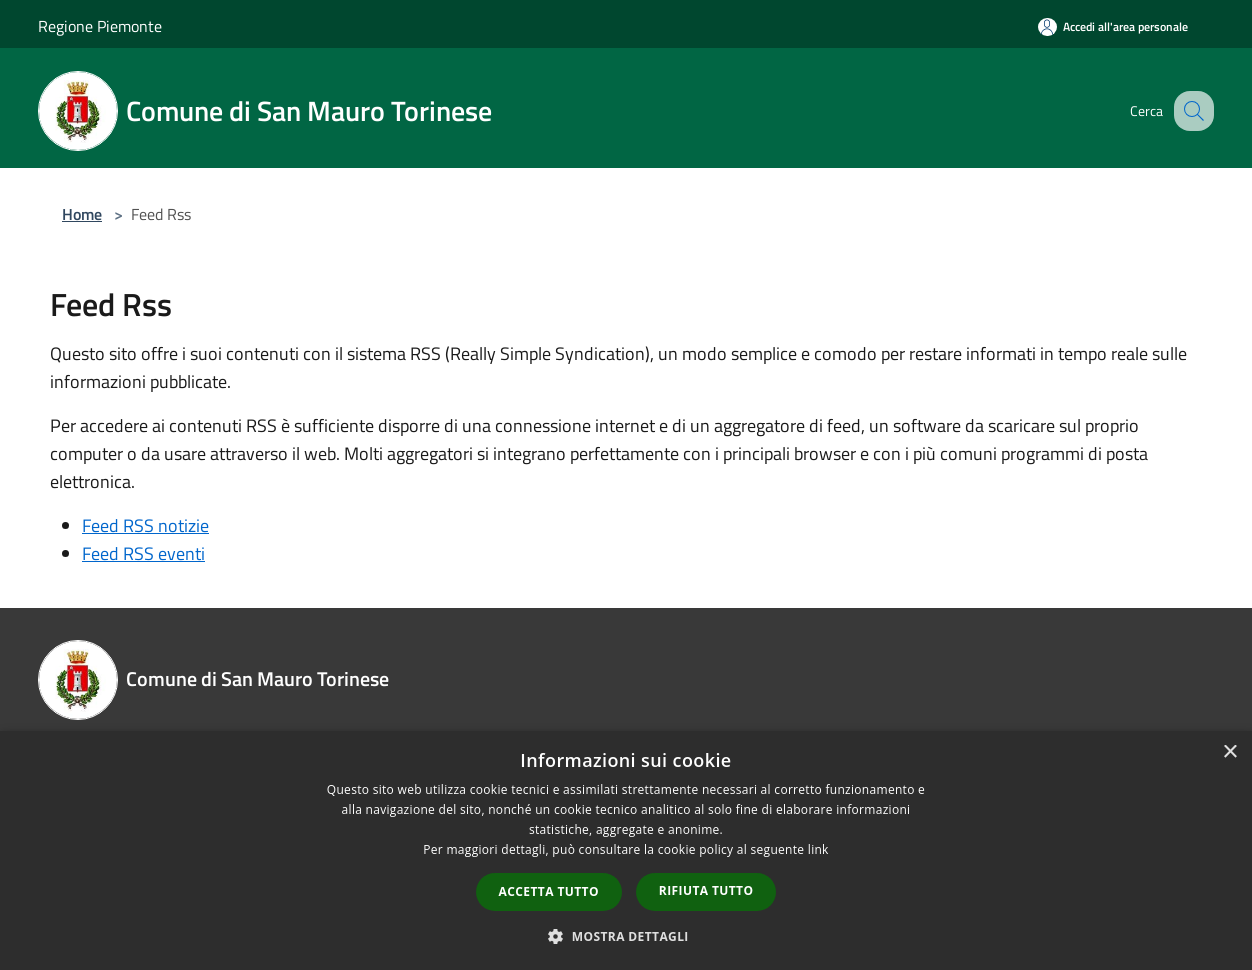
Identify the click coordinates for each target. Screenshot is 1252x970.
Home (82, 214)
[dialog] (626, 850)
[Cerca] (1190, 111)
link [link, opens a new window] (818, 849)
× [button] (1229, 752)
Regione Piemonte (100, 26)
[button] (626, 936)
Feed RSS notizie (145, 525)
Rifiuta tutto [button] (706, 890)
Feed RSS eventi (143, 553)
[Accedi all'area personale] (1113, 26)
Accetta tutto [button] (549, 891)
